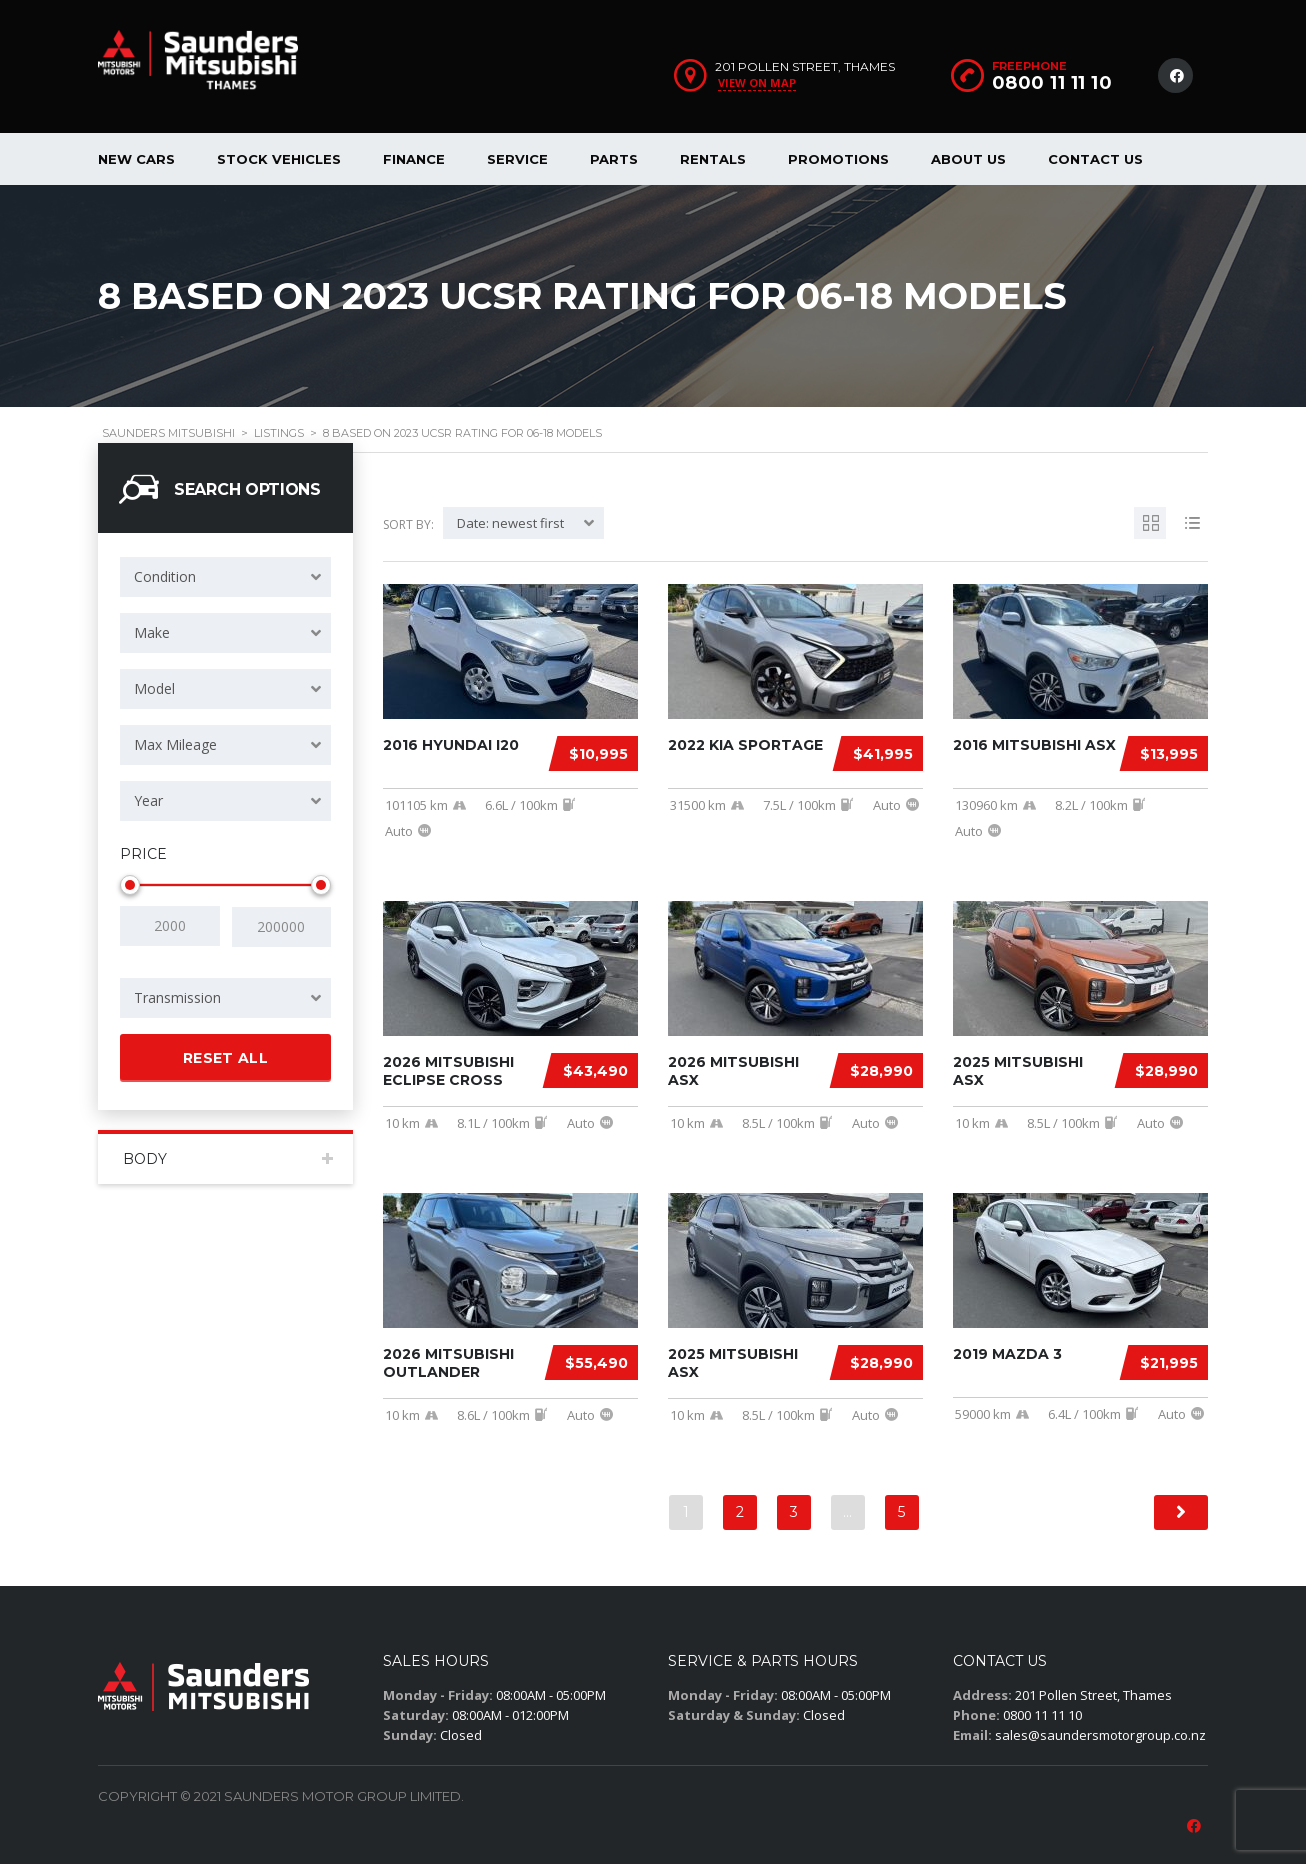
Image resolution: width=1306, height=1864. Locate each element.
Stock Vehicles (279, 159)
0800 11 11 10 (1052, 83)
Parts (614, 159)
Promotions (838, 159)
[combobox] (225, 577)
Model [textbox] (154, 688)
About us (968, 159)
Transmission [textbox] (177, 996)
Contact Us (1095, 159)
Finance (414, 159)
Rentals (713, 159)
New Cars (136, 159)
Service (517, 159)
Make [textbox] (152, 632)
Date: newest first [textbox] (510, 523)
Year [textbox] (148, 800)
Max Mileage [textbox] (175, 744)
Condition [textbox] (165, 576)
